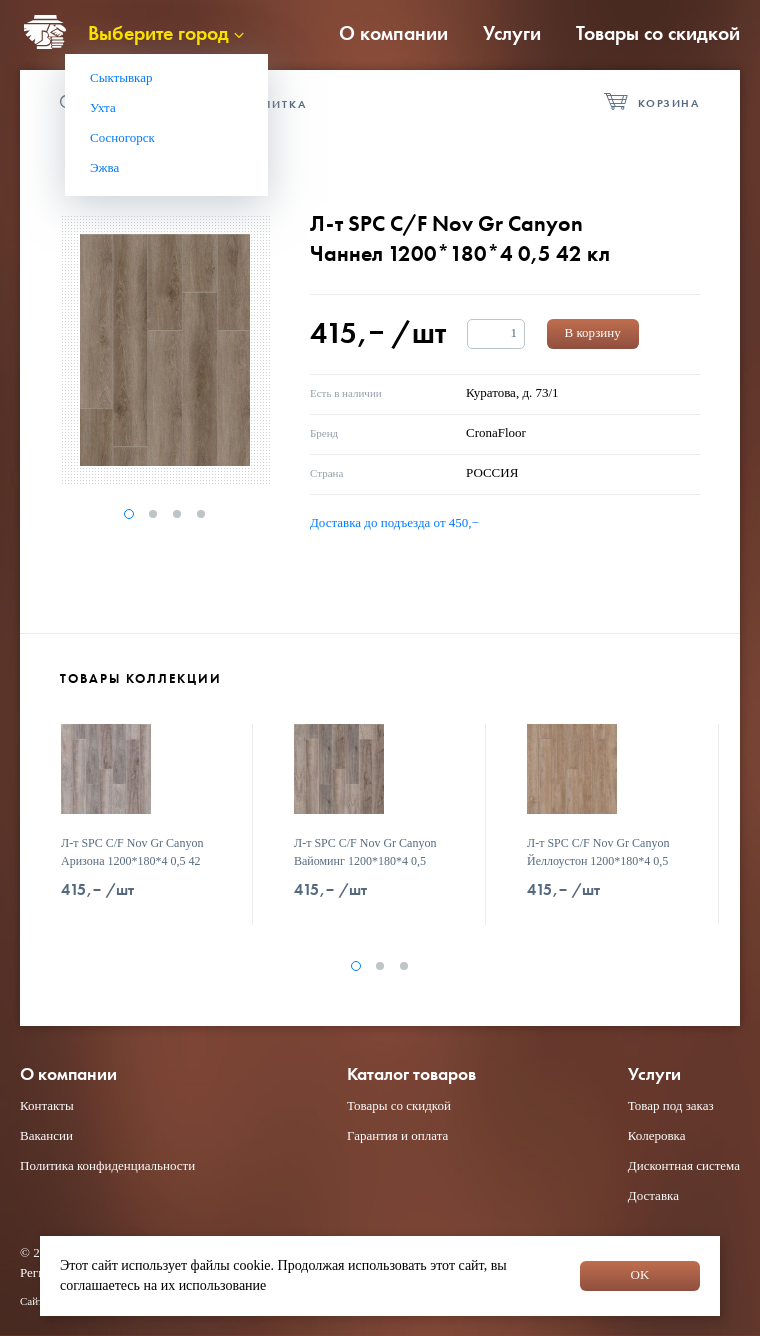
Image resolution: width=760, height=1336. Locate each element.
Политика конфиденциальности (107, 1165)
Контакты (47, 1105)
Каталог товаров (411, 1074)
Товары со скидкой (658, 33)
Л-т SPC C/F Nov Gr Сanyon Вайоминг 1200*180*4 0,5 (365, 852)
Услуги (512, 33)
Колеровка (657, 1135)
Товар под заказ (671, 1105)
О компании (393, 33)
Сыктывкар (121, 77)
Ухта (103, 107)
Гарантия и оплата (397, 1135)
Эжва (104, 167)
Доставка (653, 1195)
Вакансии (46, 1135)
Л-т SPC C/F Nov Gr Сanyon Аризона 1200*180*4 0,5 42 (132, 852)
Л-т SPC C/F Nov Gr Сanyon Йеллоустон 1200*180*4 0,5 (598, 852)
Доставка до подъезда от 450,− (394, 522)
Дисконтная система (684, 1165)
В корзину (593, 332)
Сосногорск (122, 137)
